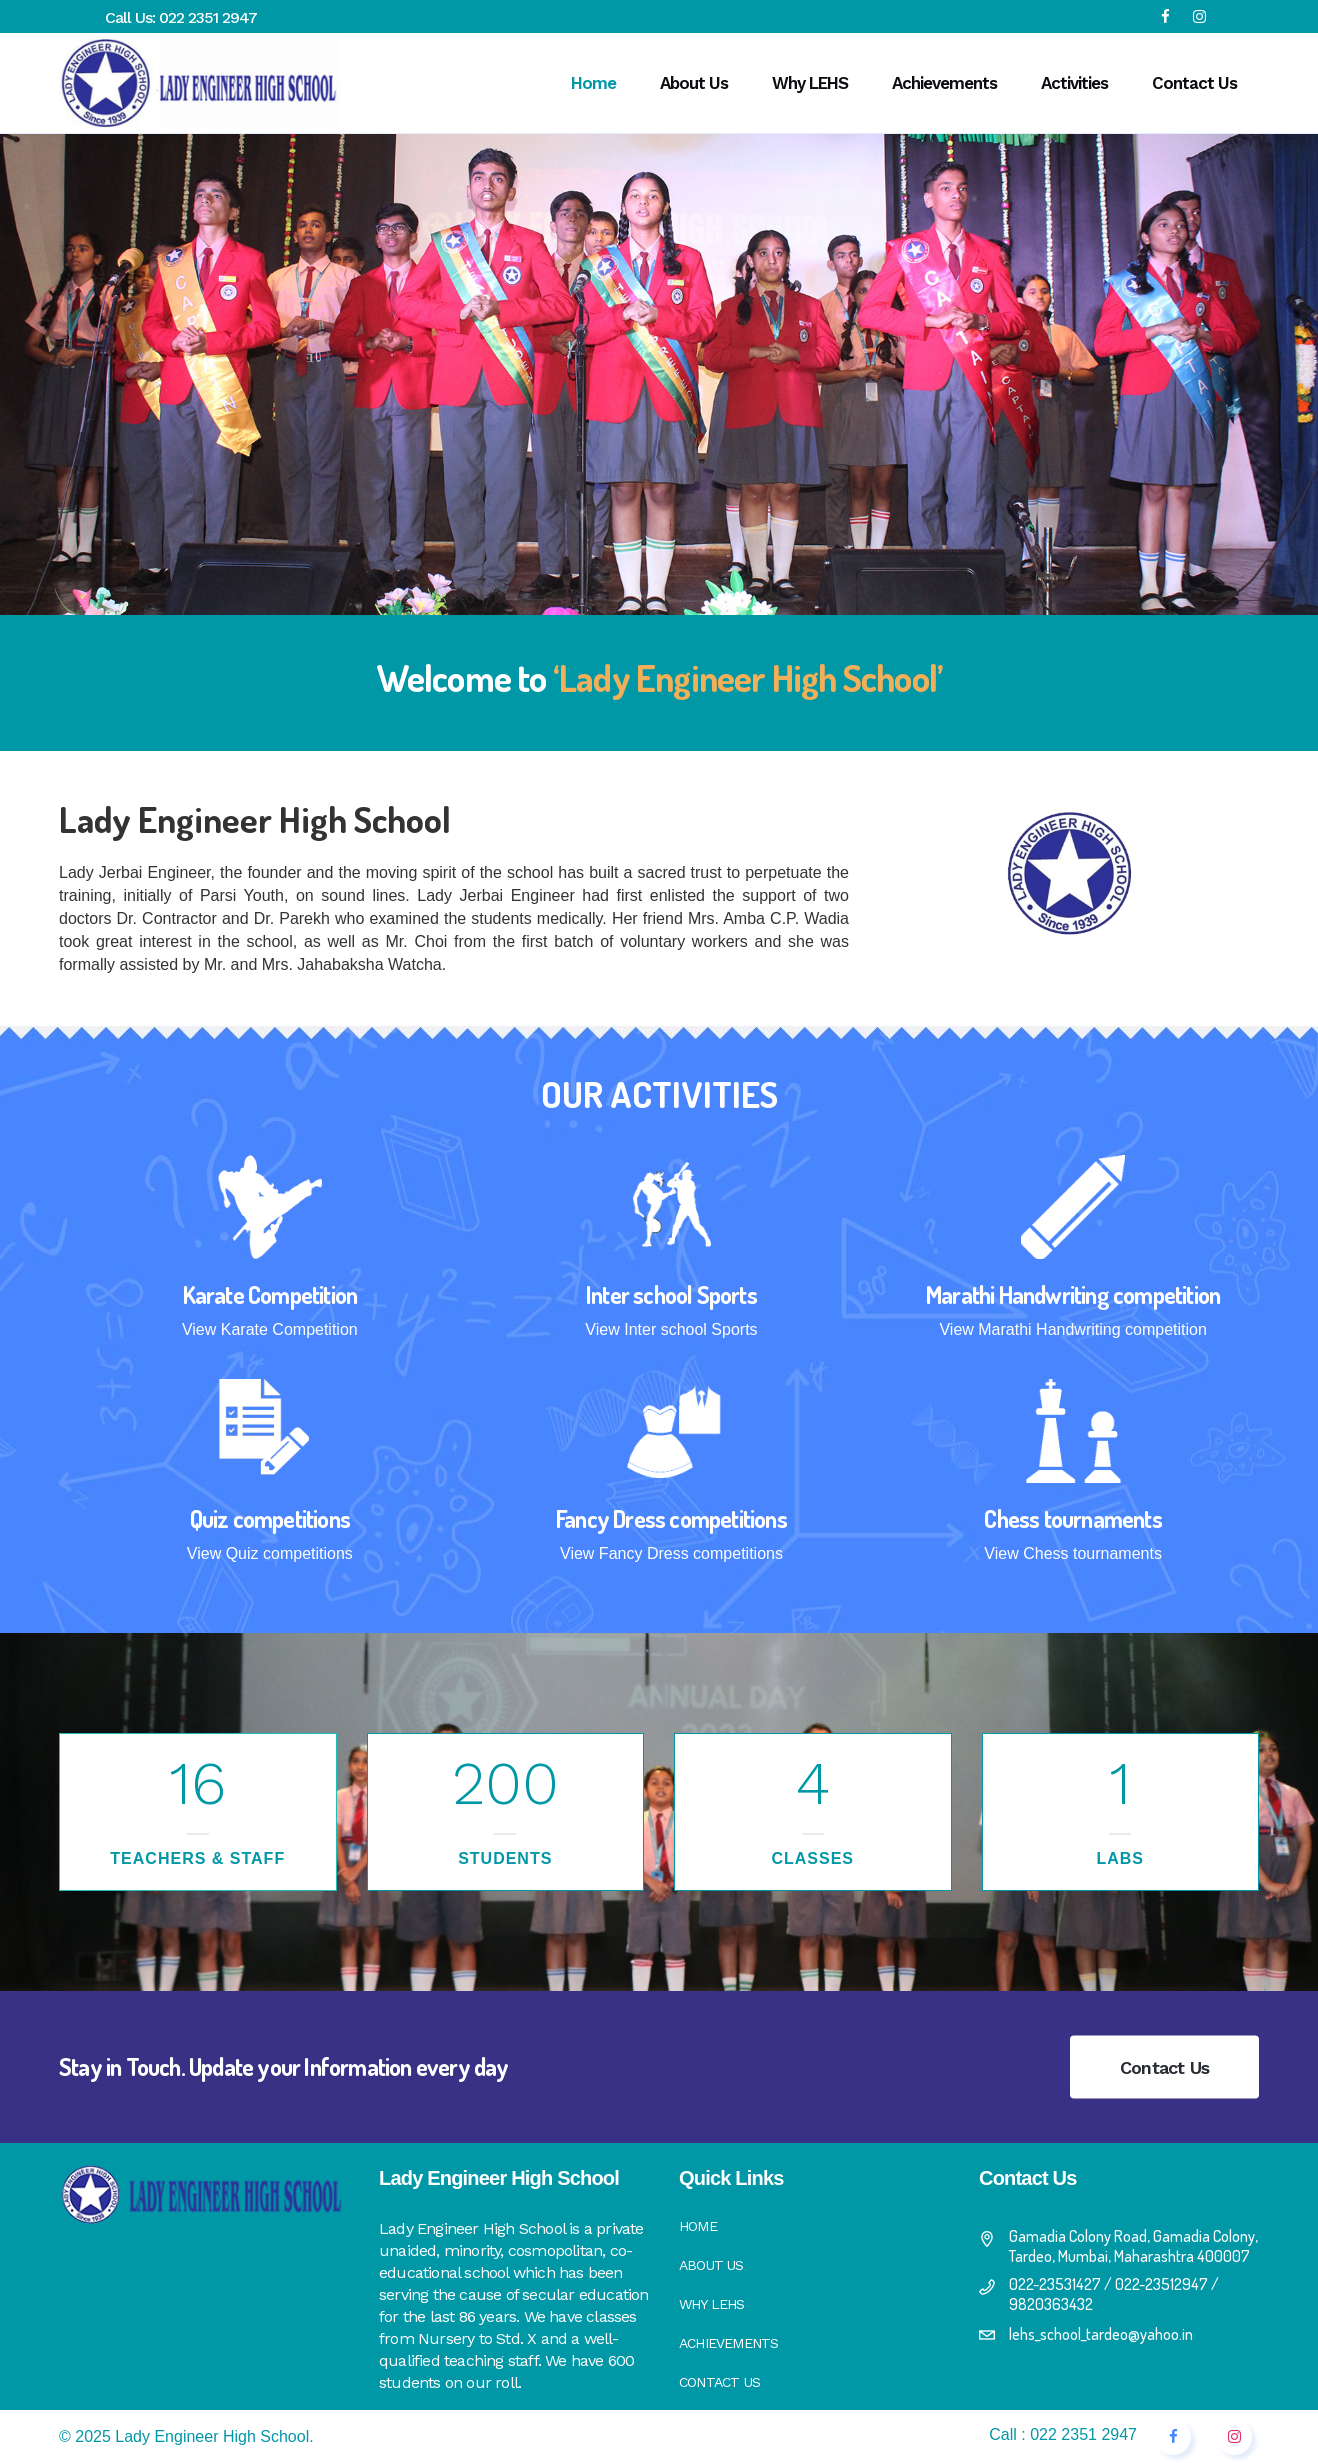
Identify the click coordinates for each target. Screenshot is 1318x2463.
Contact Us (1164, 2067)
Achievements (728, 2343)
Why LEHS (712, 2304)
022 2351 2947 (208, 17)
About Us (711, 2265)
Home (698, 2226)
